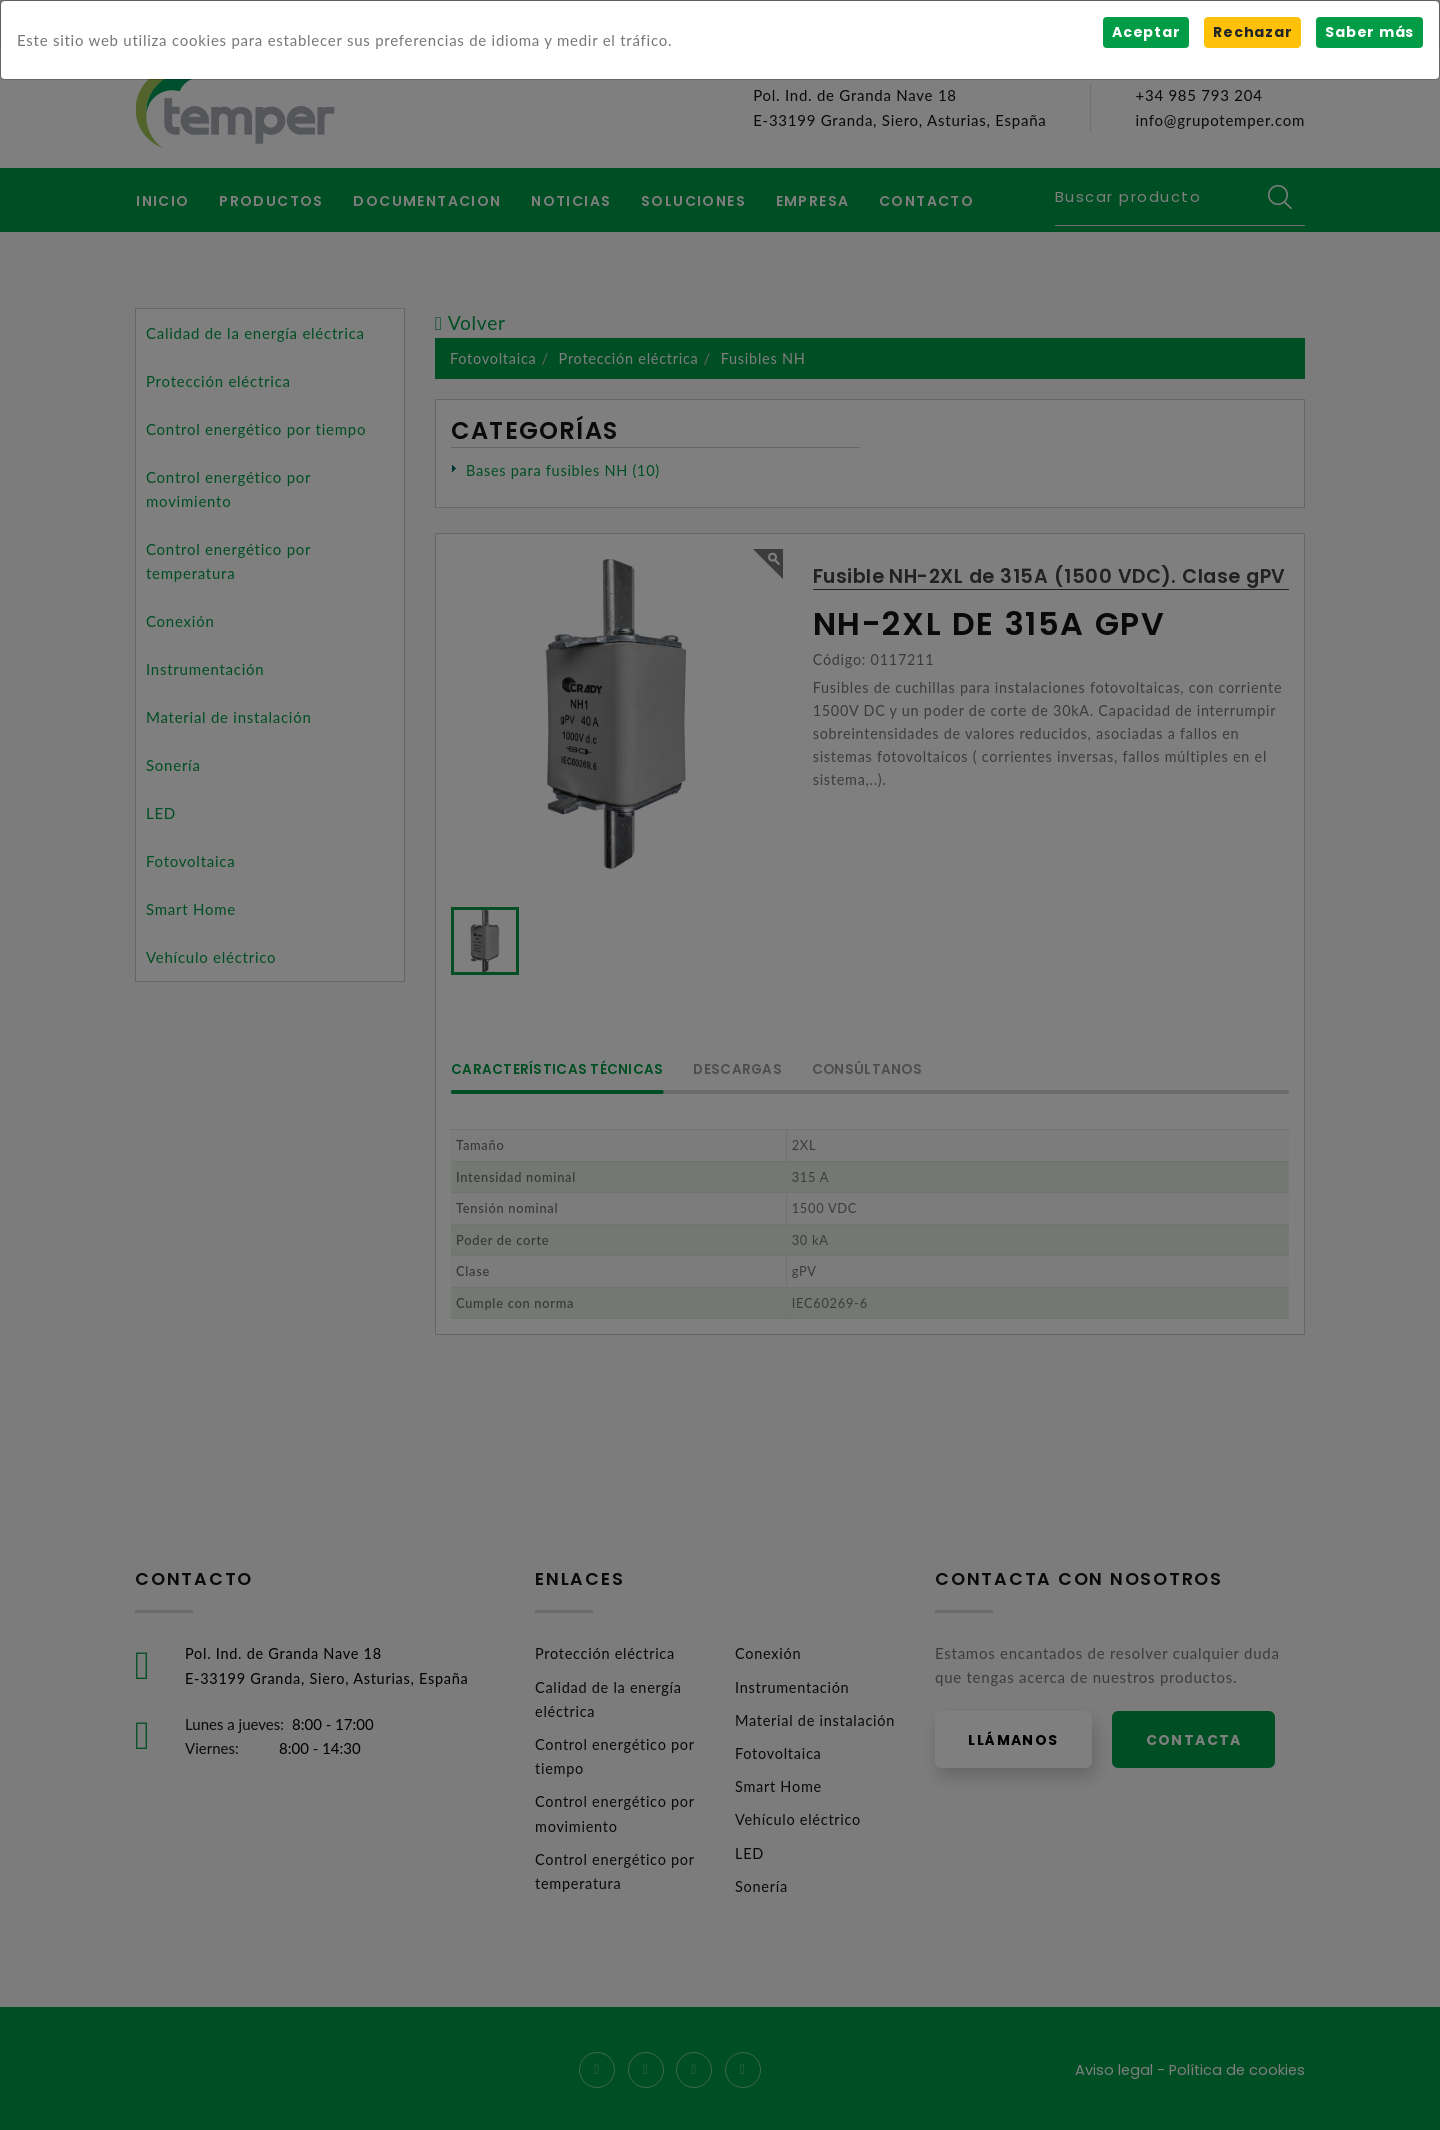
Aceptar (1146, 32)
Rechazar (1252, 32)
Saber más (1369, 32)
